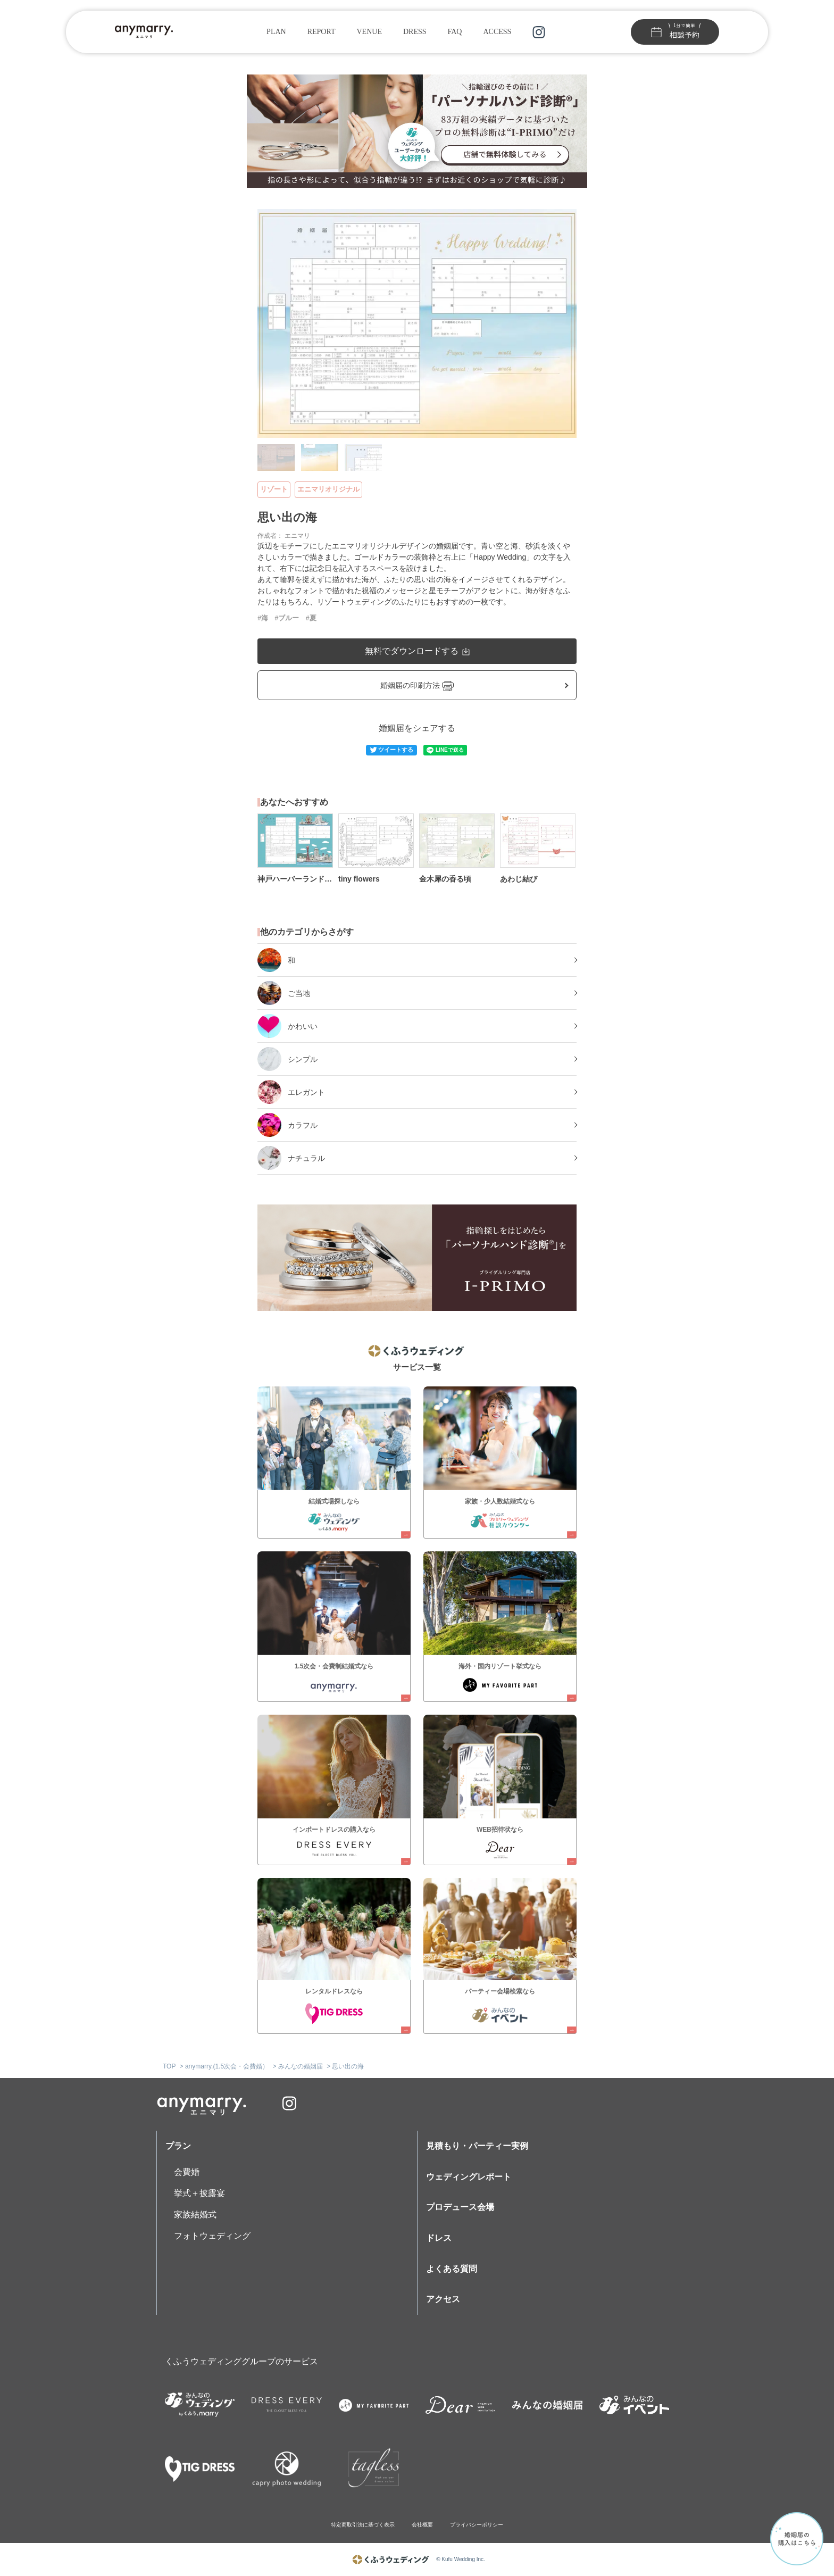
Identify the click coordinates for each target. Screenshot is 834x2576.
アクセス (443, 2299)
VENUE (369, 32)
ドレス (439, 2237)
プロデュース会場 (460, 2207)
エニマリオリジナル (328, 489)
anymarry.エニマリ (202, 2103)
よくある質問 (451, 2268)
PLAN (276, 32)
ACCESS (497, 32)
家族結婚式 (195, 2214)
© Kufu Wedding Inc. (460, 2559)
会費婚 (186, 2171)
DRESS (415, 32)
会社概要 (422, 2525)
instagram (538, 32)
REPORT (321, 32)
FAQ (455, 32)
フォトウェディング (212, 2235)
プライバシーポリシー (476, 2525)
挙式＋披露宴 (199, 2193)
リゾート (274, 489)
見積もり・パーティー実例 (477, 2145)
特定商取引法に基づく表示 (363, 2525)
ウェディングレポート (468, 2176)
